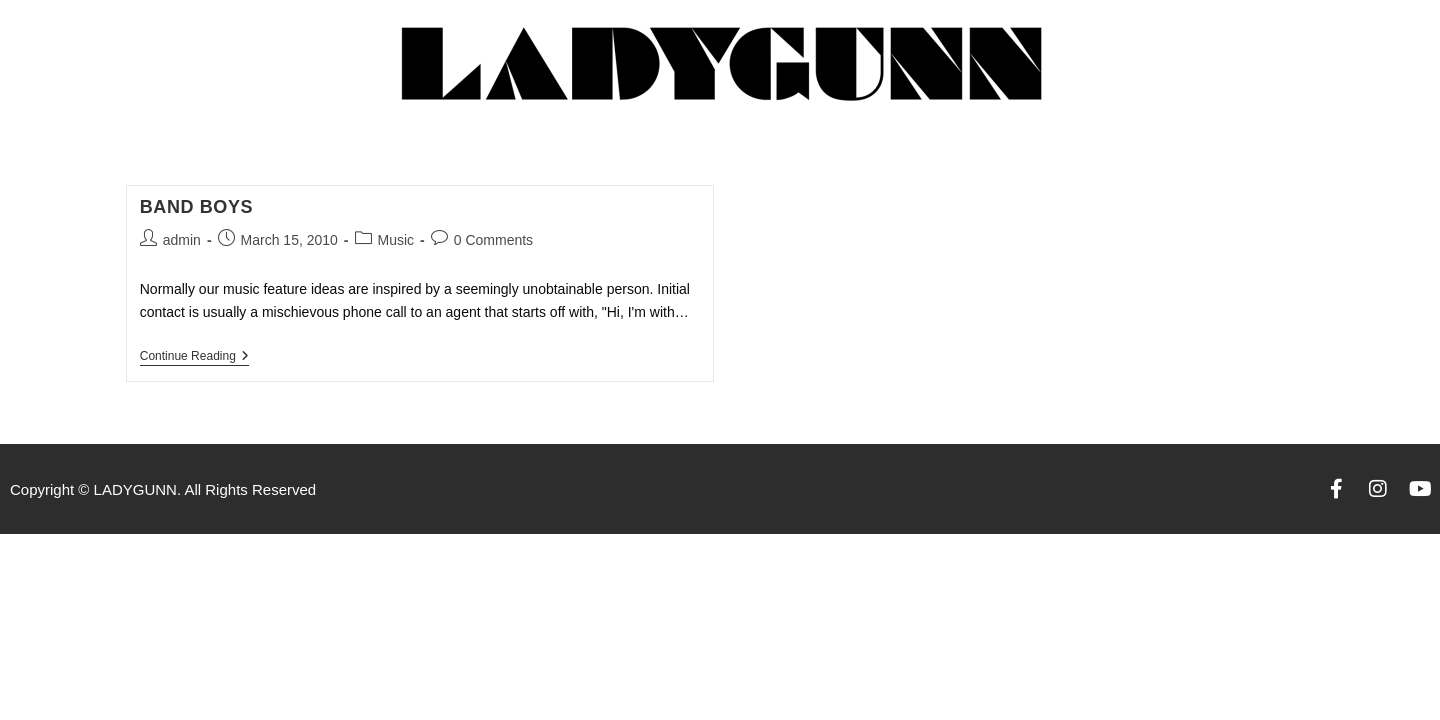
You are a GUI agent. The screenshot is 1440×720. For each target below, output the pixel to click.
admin (182, 240)
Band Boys (196, 207)
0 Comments (493, 240)
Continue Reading (194, 356)
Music (396, 240)
